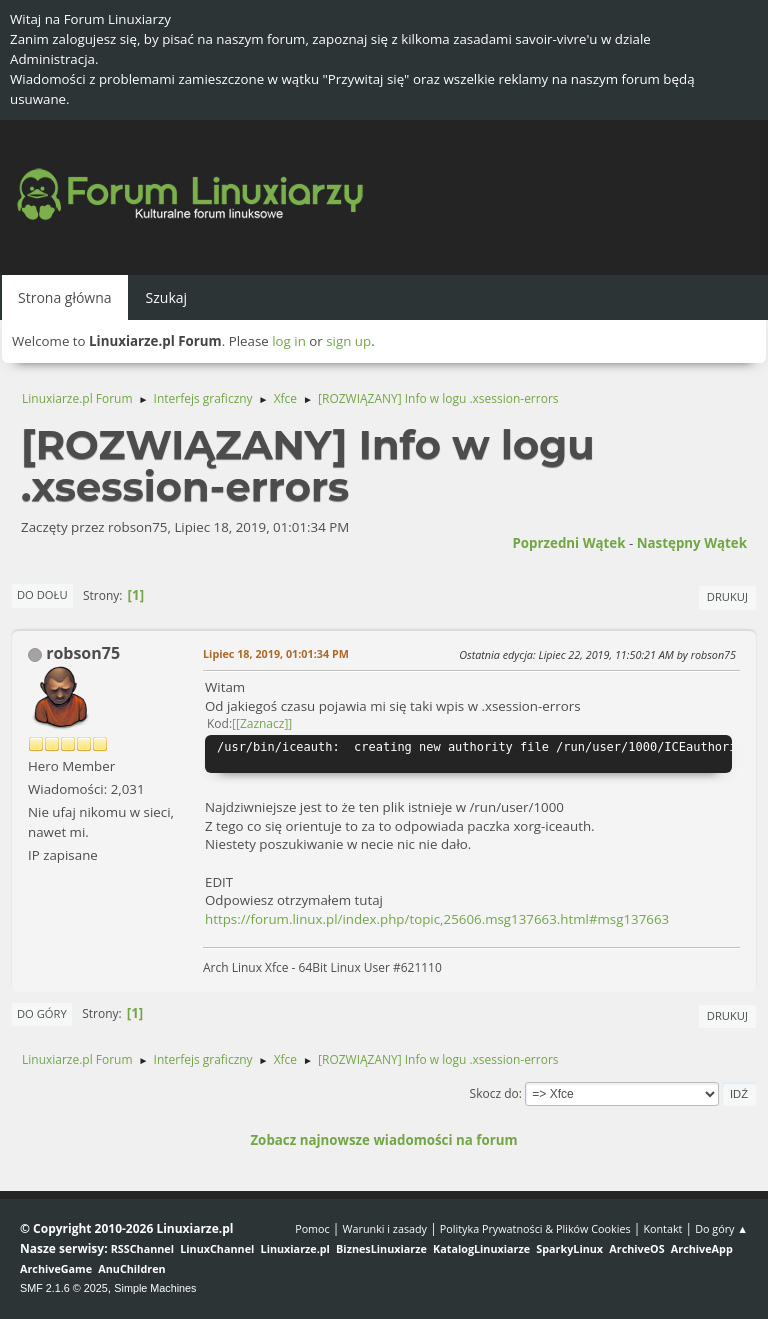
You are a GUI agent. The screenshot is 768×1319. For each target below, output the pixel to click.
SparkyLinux (569, 1248)
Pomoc (312, 1228)
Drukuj (727, 596)
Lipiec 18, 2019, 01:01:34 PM (276, 653)
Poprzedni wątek (568, 543)
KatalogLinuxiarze (481, 1248)
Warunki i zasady (385, 1228)
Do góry (42, 1013)
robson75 (83, 653)
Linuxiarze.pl (295, 1248)
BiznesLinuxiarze (381, 1248)
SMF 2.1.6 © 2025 (64, 1288)
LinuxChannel (217, 1248)
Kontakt (662, 1228)
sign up (348, 341)
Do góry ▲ (721, 1228)
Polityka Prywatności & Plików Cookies (535, 1228)
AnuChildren (131, 1268)
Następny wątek (692, 543)
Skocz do (494, 1093)
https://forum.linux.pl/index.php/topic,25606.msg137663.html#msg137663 (437, 919)
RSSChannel (142, 1248)
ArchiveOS (636, 1248)
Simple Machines (155, 1288)
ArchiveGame (56, 1268)
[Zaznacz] (262, 723)
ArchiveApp (702, 1248)
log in (289, 341)
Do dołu (42, 594)
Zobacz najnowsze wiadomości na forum (383, 1140)
